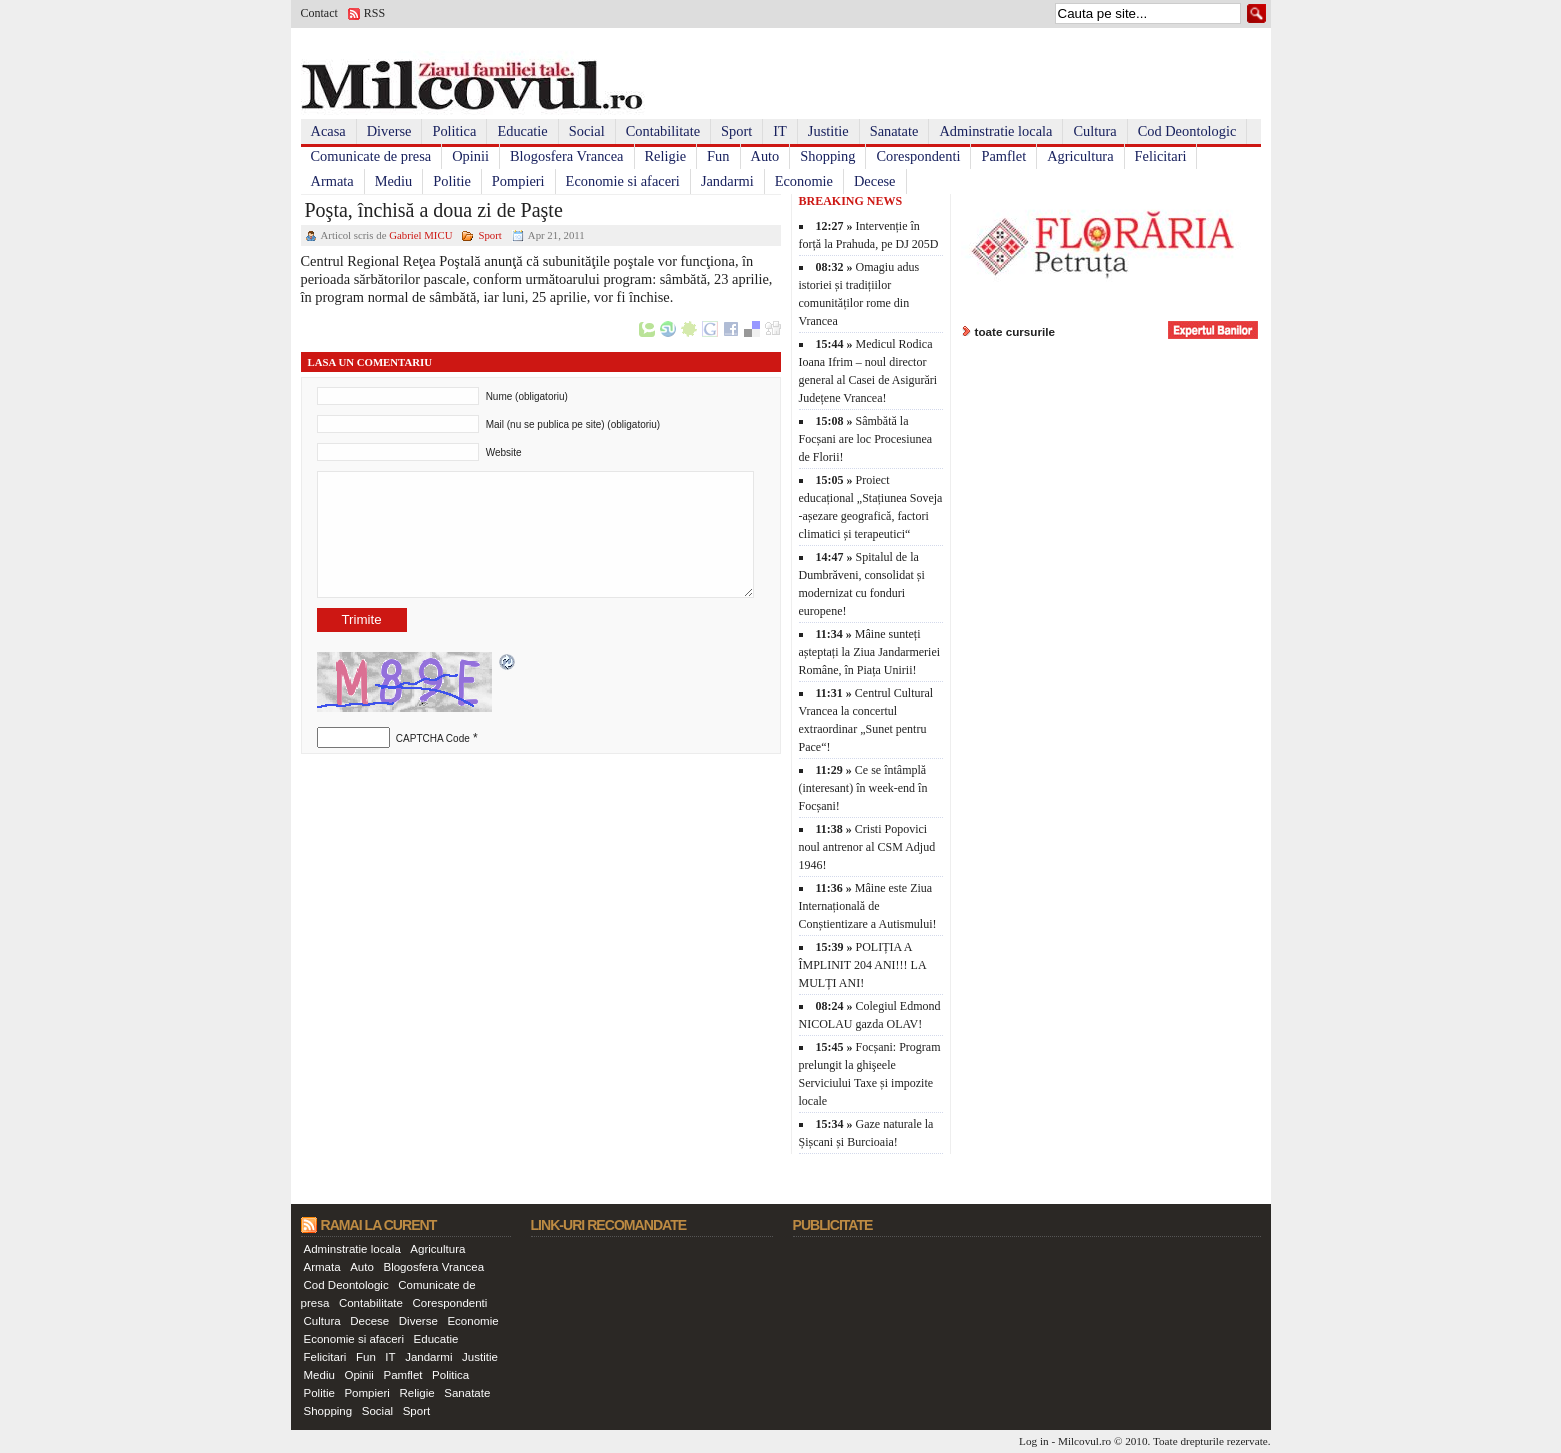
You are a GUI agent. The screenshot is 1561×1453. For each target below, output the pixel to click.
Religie (666, 156)
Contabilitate (663, 131)
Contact (319, 13)
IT (780, 131)
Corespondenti (918, 156)
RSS (374, 13)
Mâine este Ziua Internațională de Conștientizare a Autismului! (868, 906)
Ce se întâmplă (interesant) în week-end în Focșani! (863, 788)
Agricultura (1080, 156)
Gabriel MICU (420, 235)
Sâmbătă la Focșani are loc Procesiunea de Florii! (866, 439)
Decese (875, 181)
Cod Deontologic (1187, 131)
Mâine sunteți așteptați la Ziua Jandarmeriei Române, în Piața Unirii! (870, 652)
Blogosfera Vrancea (567, 156)
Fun (718, 156)
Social (587, 131)
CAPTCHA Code (433, 738)
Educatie (522, 131)
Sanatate (894, 131)
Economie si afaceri (623, 181)
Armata (332, 181)
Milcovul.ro (1084, 1441)
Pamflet (1003, 156)
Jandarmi (727, 181)
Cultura (1094, 131)
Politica (454, 131)
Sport (736, 131)
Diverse (389, 131)
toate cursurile (1015, 331)
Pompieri (518, 181)
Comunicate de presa (371, 156)
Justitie (828, 131)
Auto (765, 156)
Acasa (328, 131)
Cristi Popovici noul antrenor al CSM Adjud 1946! (867, 847)
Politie (452, 181)
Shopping (827, 156)
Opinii (470, 156)
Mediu (394, 181)
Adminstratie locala (995, 131)
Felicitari (1161, 156)
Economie (804, 181)
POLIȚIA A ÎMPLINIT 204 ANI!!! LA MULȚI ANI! (862, 965)
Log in (1034, 1441)
